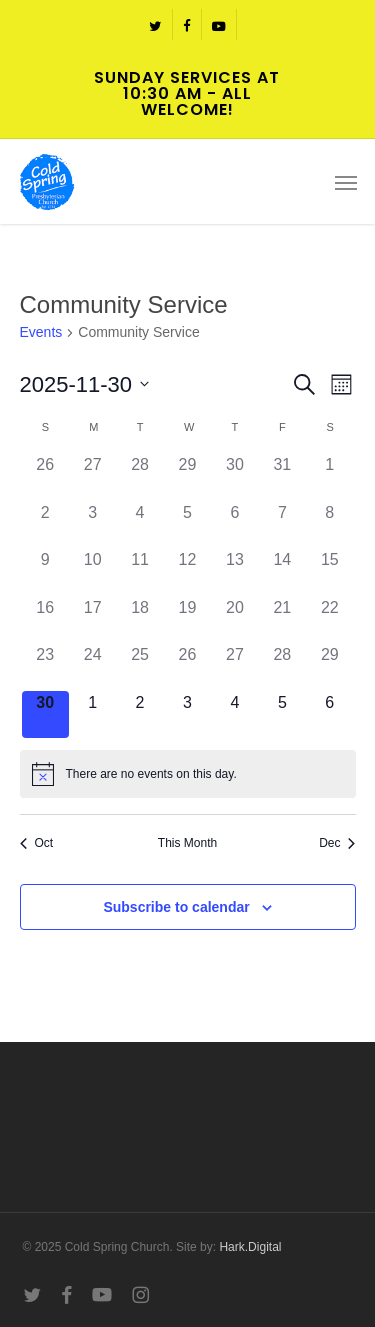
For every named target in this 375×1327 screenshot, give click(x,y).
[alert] (188, 774)
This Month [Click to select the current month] (187, 843)
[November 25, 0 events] (139, 666)
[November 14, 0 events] (282, 571)
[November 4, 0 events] (139, 524)
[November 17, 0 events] (92, 619)
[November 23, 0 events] (45, 666)
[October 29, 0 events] (187, 476)
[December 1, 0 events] (92, 714)
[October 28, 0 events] (139, 476)
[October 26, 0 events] (45, 476)
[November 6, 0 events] (234, 524)
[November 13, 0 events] (234, 571)
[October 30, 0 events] (234, 476)
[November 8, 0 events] (329, 524)
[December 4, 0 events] (234, 714)
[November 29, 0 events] (329, 666)
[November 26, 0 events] (187, 666)
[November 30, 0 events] (45, 714)
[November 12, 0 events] (187, 571)
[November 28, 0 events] (282, 666)
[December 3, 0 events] (187, 714)
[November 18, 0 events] (139, 619)
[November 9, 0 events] (45, 571)
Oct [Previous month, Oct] (37, 843)
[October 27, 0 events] (92, 476)
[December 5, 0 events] (282, 714)
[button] (346, 182)
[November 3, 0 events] (92, 524)
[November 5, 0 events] (187, 524)
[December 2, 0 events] (139, 714)
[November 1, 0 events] (329, 476)
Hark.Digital (250, 1247)
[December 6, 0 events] (329, 714)
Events (41, 332)
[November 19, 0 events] (187, 619)
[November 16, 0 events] (45, 619)
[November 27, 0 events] (234, 666)
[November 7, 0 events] (282, 524)
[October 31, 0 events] (282, 476)
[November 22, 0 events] (329, 619)
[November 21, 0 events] (282, 619)
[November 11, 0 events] (139, 571)
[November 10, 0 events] (92, 571)
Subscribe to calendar (176, 907)
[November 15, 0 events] (329, 571)
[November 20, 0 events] (234, 619)
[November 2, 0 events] (45, 524)
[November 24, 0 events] (92, 666)
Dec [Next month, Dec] (337, 843)
